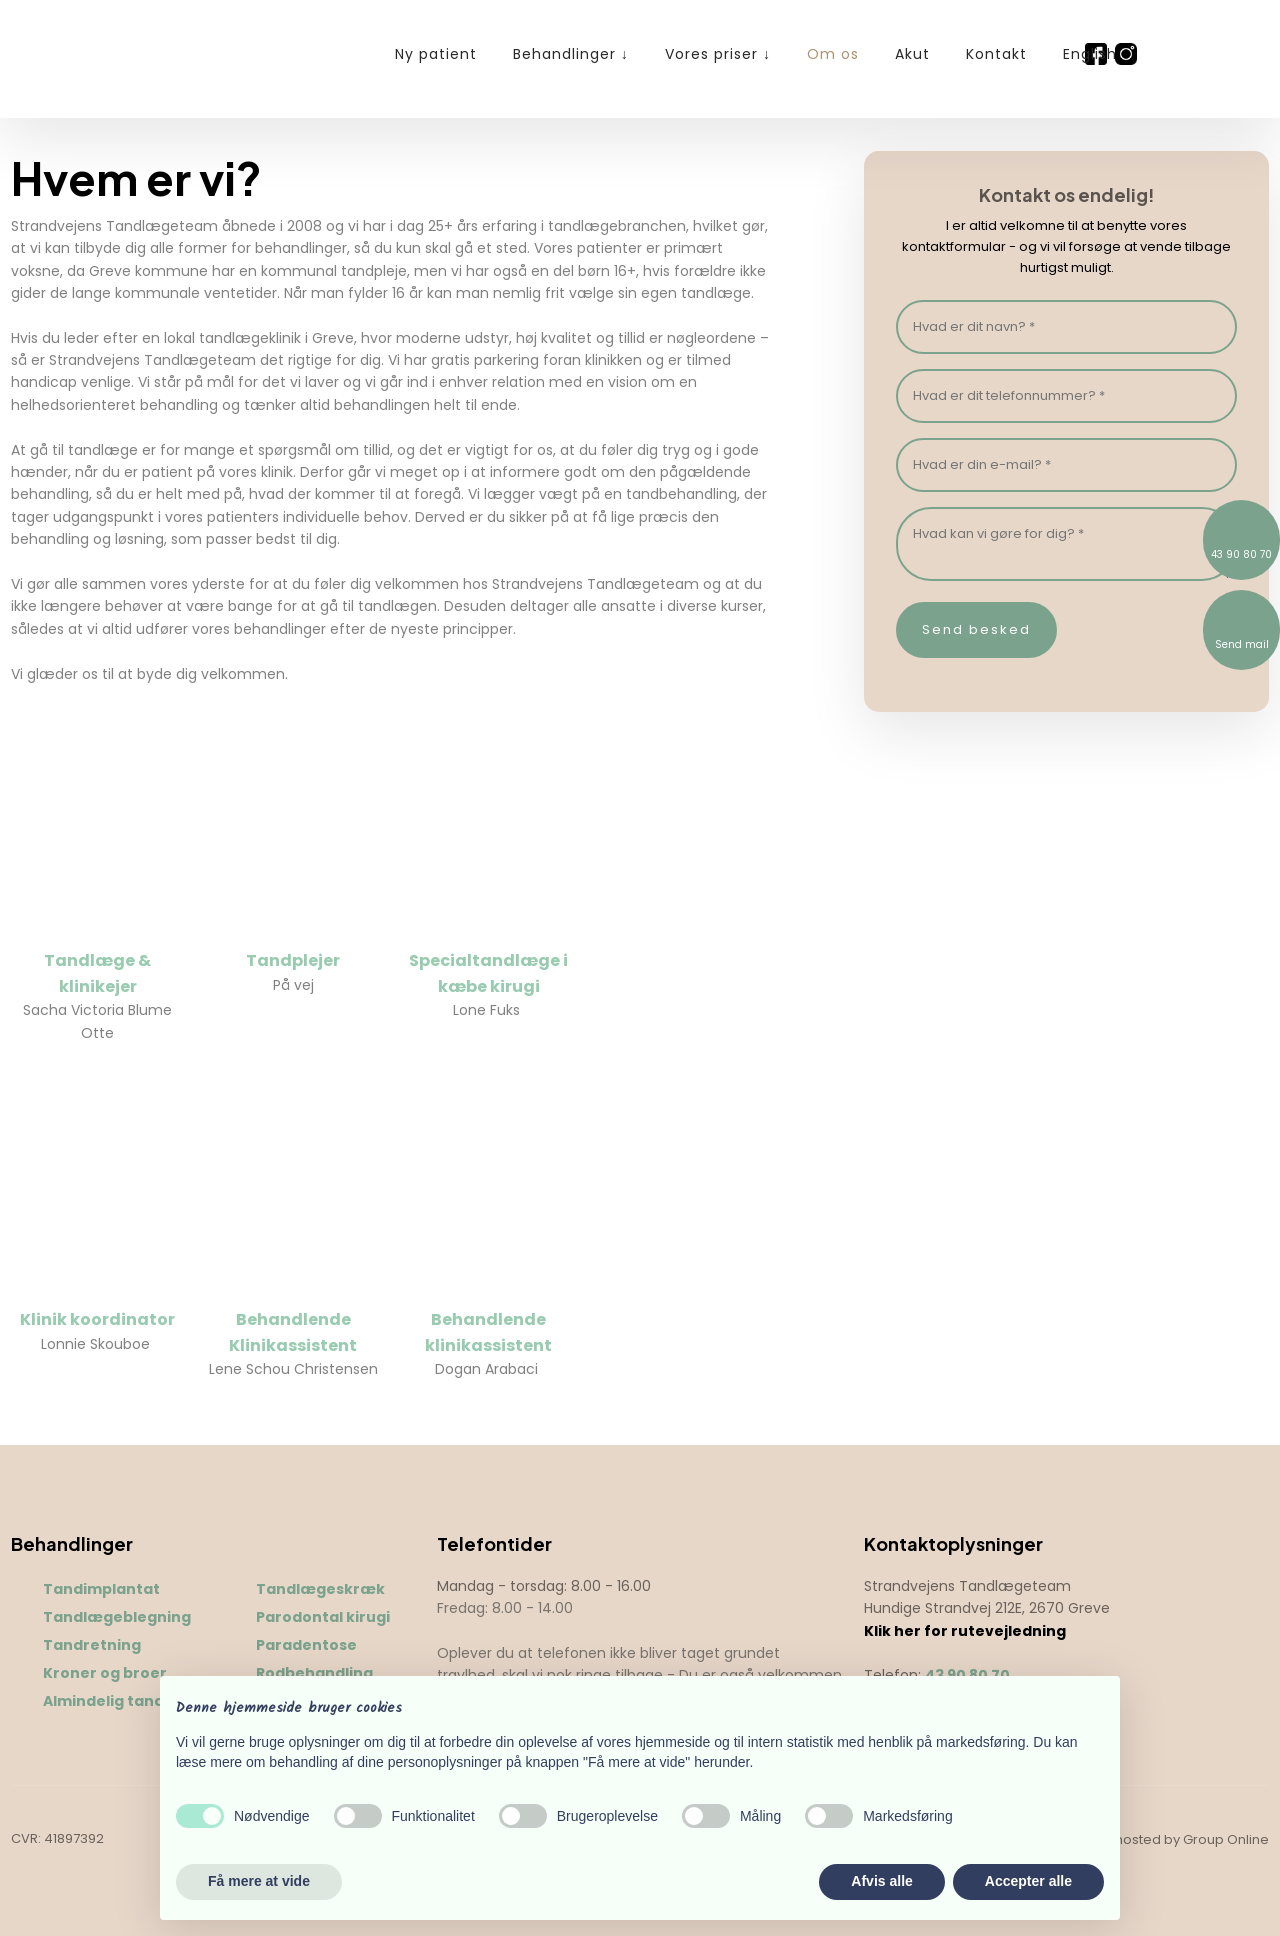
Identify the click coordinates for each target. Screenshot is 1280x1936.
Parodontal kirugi (323, 1617)
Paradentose (306, 1645)
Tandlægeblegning (117, 1617)
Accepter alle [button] (1028, 1881)
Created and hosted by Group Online (1148, 1839)
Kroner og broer (105, 1673)
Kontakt (996, 54)
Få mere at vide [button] (259, 1881)
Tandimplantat (101, 1589)
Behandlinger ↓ (571, 54)
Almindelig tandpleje (122, 1701)
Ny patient (436, 54)
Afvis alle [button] (881, 1881)
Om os (833, 54)
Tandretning (92, 1645)
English (1090, 54)
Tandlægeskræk (320, 1589)
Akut (912, 54)
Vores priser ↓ (718, 54)
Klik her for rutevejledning (965, 1631)
